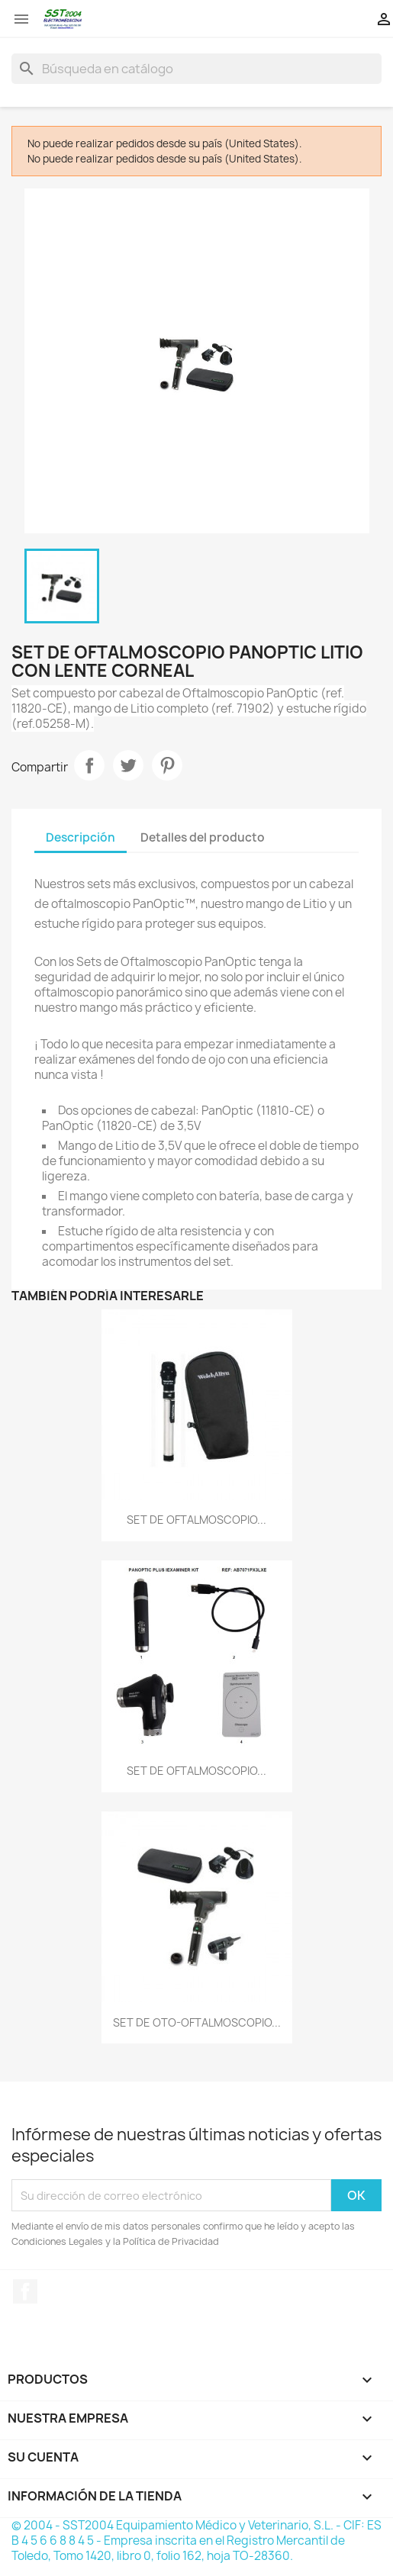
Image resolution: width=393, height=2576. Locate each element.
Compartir (89, 765)
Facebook (25, 2291)
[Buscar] (196, 68)
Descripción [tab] (80, 837)
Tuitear (128, 765)
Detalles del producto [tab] (202, 837)
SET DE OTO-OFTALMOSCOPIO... (197, 2022)
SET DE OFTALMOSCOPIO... (196, 1519)
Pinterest (167, 765)
